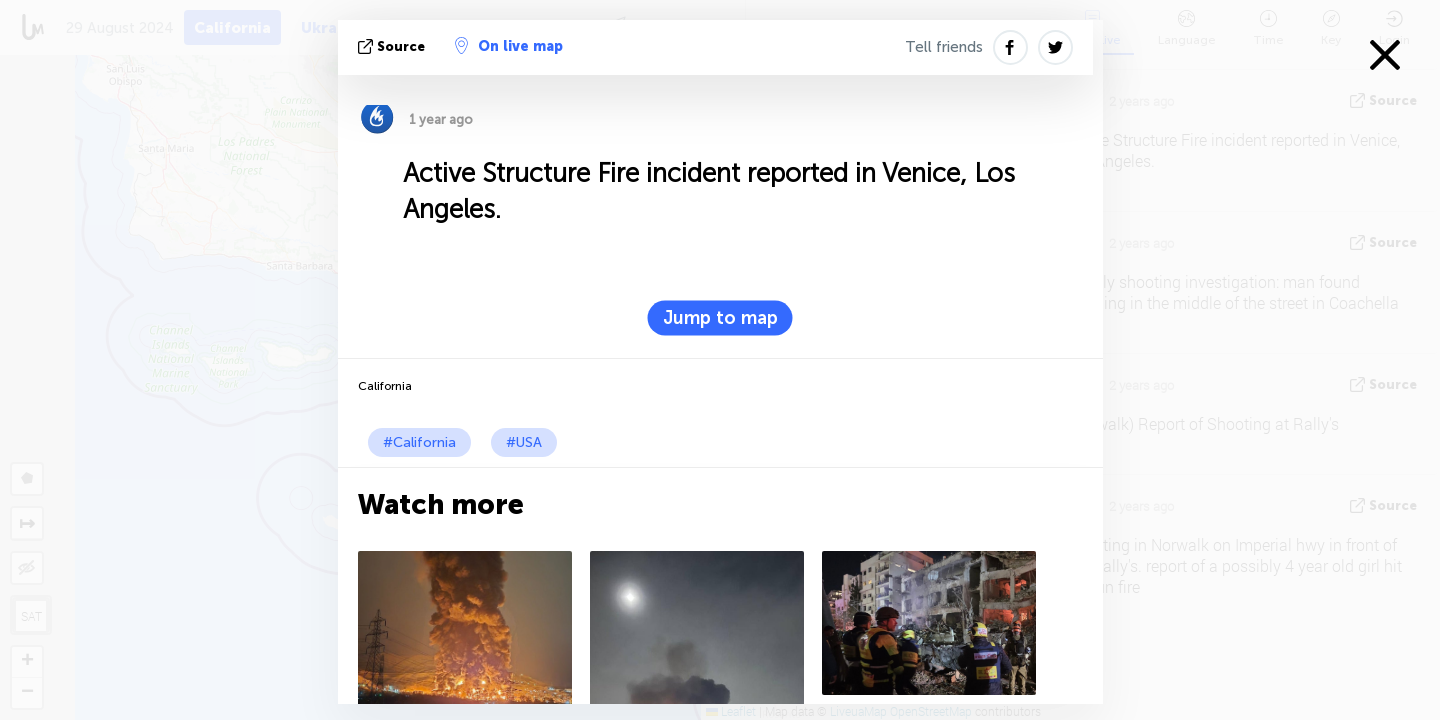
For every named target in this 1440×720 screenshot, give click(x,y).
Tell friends (944, 47)
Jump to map (720, 318)
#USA (524, 442)
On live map (509, 46)
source (393, 46)
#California (419, 442)
